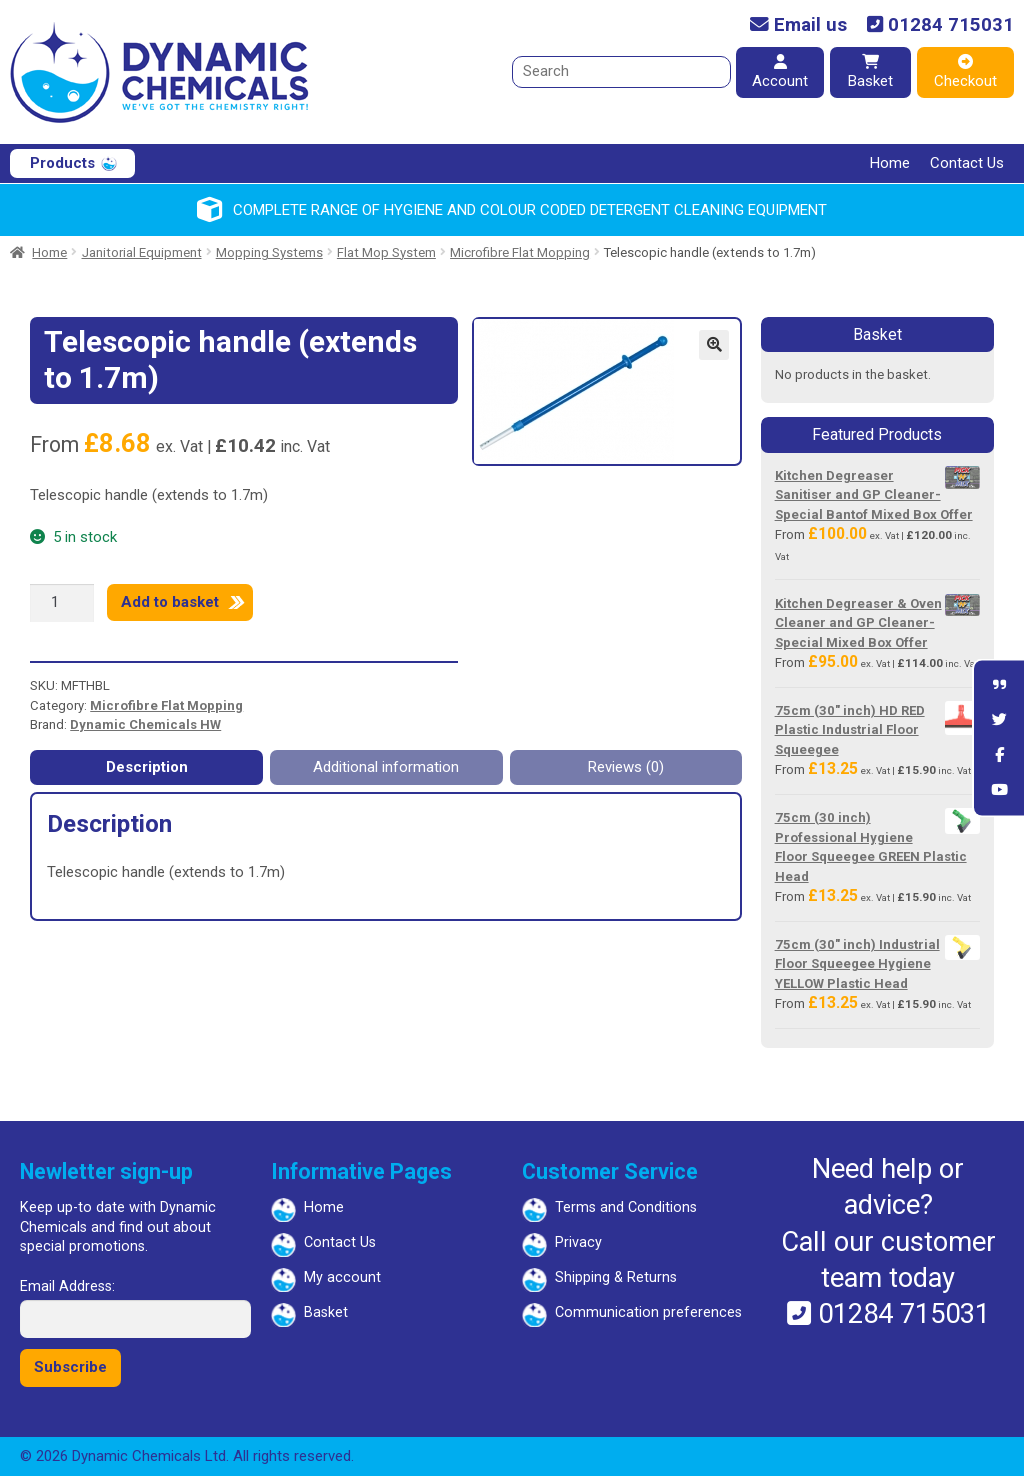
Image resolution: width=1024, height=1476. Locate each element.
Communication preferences (648, 1312)
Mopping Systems (269, 252)
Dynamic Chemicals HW (145, 724)
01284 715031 (940, 25)
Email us (798, 25)
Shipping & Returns (616, 1277)
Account (780, 72)
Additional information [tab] (386, 767)
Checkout (965, 72)
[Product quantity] (62, 603)
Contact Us (967, 163)
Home (890, 163)
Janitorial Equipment (142, 252)
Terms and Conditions (626, 1207)
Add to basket (170, 602)
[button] (714, 345)
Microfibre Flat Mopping (520, 252)
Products (62, 163)
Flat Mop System (386, 252)
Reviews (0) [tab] (626, 767)
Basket (870, 72)
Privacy (578, 1242)
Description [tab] (147, 767)
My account (342, 1277)
